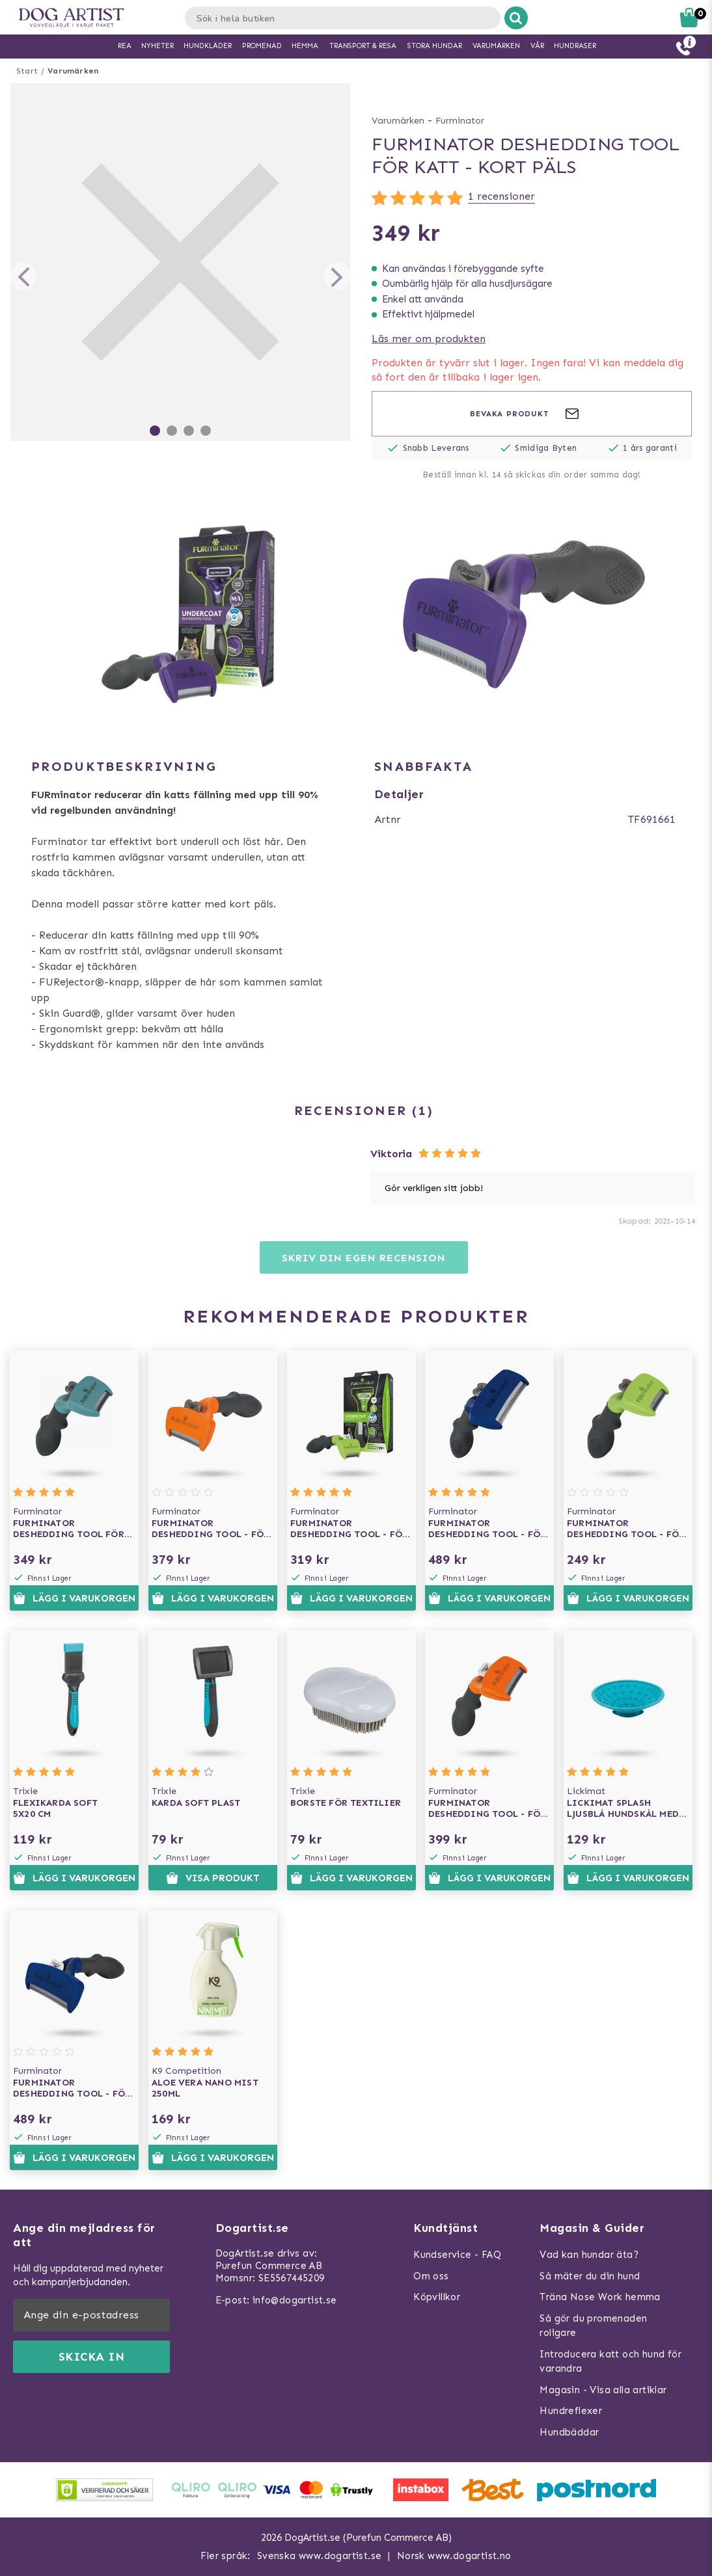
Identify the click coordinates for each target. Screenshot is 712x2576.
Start (27, 70)
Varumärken (73, 70)
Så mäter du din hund (590, 2276)
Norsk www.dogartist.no (454, 2556)
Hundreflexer (571, 2411)
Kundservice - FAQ (457, 2255)
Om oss (430, 2276)
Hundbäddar (569, 2432)
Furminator (459, 120)
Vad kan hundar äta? (589, 2255)
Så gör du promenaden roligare (593, 2326)
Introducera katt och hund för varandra (610, 2361)
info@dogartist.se (295, 2300)
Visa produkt (212, 1878)
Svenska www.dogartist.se (319, 2556)
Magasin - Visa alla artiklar (603, 2390)
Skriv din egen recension (363, 1258)
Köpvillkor (436, 2297)
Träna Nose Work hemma (600, 2297)
